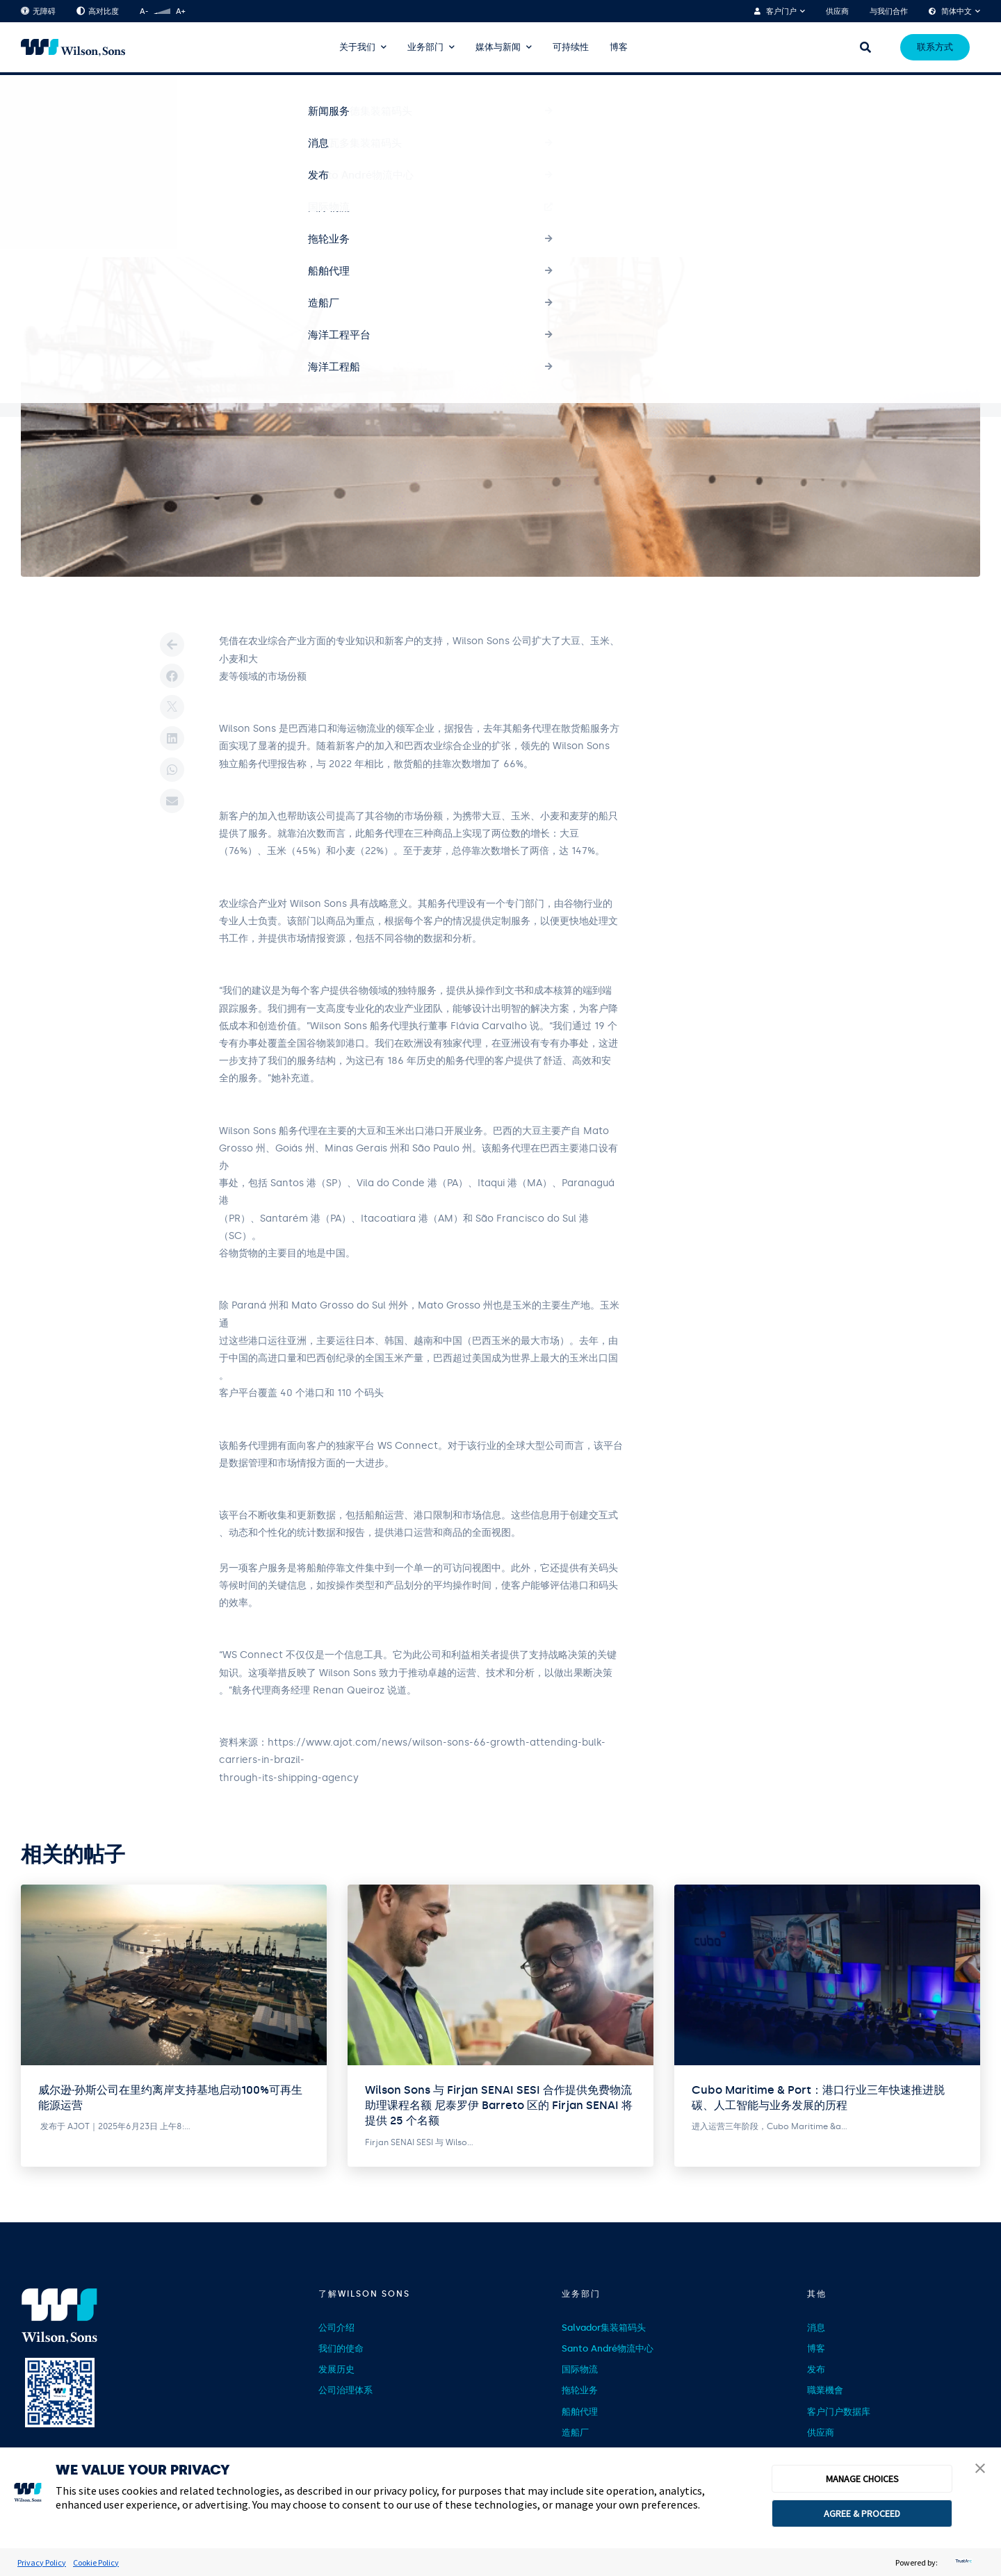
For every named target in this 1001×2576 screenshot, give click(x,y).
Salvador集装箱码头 (604, 2327)
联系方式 (935, 47)
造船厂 (575, 2432)
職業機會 (825, 2390)
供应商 (837, 11)
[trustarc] (962, 2562)
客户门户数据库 (838, 2411)
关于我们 (357, 47)
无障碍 (38, 11)
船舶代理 (580, 2411)
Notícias (73, 99)
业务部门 (425, 47)
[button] (980, 2469)
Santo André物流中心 (607, 2348)
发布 (816, 2369)
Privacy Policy (41, 2562)
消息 (816, 2327)
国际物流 (580, 2369)
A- (144, 11)
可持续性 (571, 47)
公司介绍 (336, 2327)
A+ (180, 11)
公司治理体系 (345, 2390)
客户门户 (781, 11)
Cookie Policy (96, 2562)
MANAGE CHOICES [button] (862, 2478)
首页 (29, 99)
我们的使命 (341, 2348)
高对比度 (97, 11)
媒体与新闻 (498, 47)
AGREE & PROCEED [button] (862, 2513)
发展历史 (336, 2369)
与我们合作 (889, 11)
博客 (619, 47)
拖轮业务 (580, 2390)
